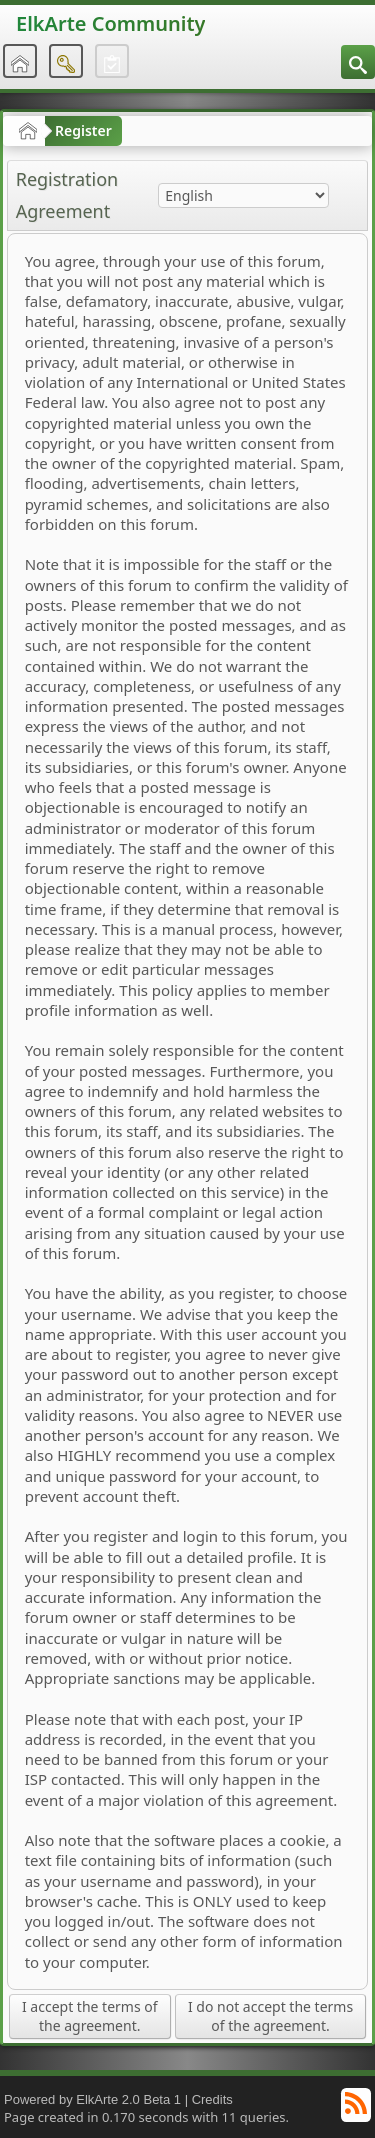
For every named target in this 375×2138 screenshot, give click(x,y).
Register (83, 130)
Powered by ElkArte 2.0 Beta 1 (92, 2099)
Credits (212, 2099)
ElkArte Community (110, 23)
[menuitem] (358, 62)
